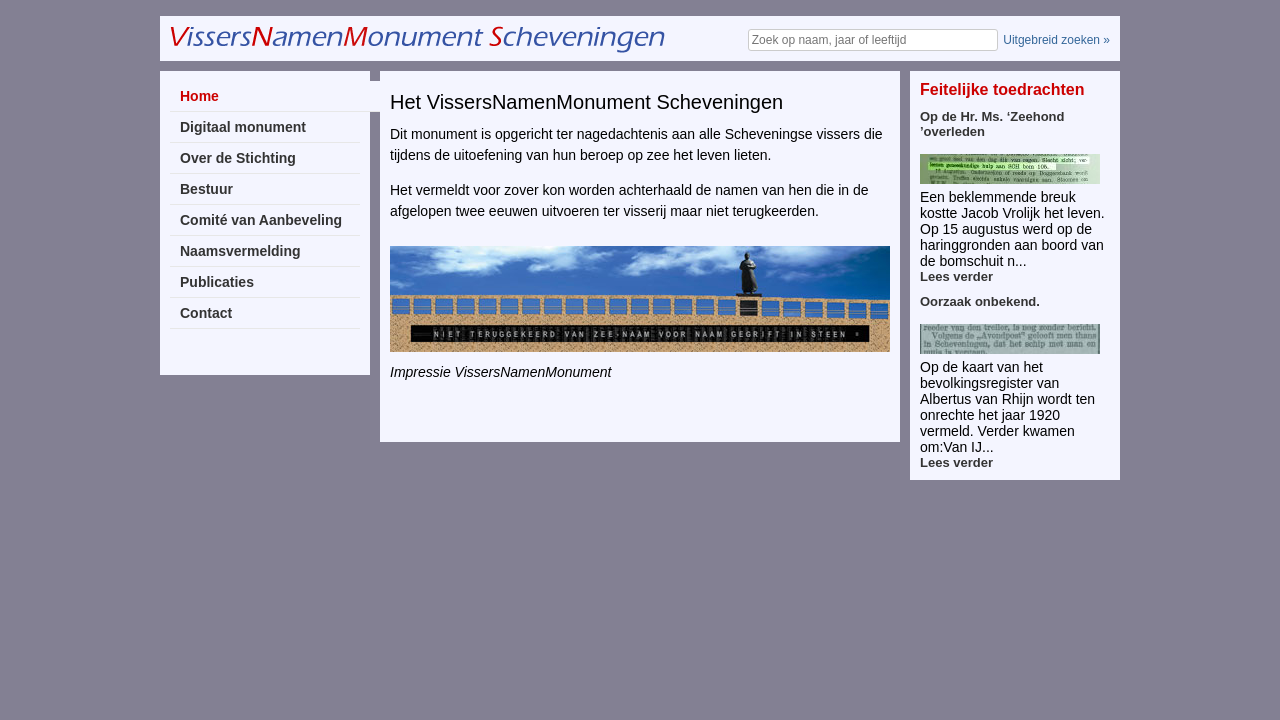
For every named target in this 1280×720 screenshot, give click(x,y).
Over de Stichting (238, 158)
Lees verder (956, 276)
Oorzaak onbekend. (980, 301)
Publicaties (217, 282)
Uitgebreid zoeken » (1056, 40)
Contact (206, 313)
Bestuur (206, 189)
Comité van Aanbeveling (261, 220)
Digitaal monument (243, 127)
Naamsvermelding (240, 251)
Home (199, 96)
